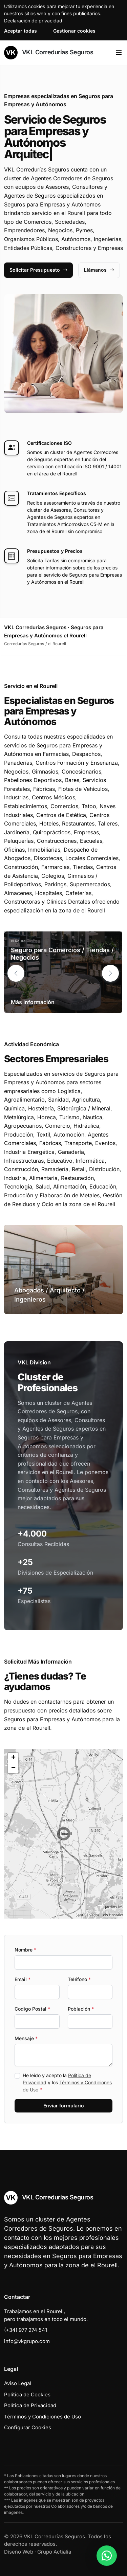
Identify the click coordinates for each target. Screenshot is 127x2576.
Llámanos (99, 270)
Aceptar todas (20, 31)
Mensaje (26, 2038)
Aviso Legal (17, 2383)
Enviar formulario (63, 2105)
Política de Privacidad (30, 2405)
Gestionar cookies (74, 31)
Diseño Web (18, 2551)
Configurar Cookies (27, 2427)
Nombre (25, 1950)
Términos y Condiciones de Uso (42, 2416)
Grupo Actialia (54, 2551)
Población (81, 2009)
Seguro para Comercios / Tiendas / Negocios (62, 953)
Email (22, 1979)
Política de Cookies (27, 2394)
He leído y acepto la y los (67, 2082)
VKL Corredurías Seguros (48, 52)
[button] (110, 973)
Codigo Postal (32, 2009)
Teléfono (79, 1979)
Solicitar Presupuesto (38, 270)
